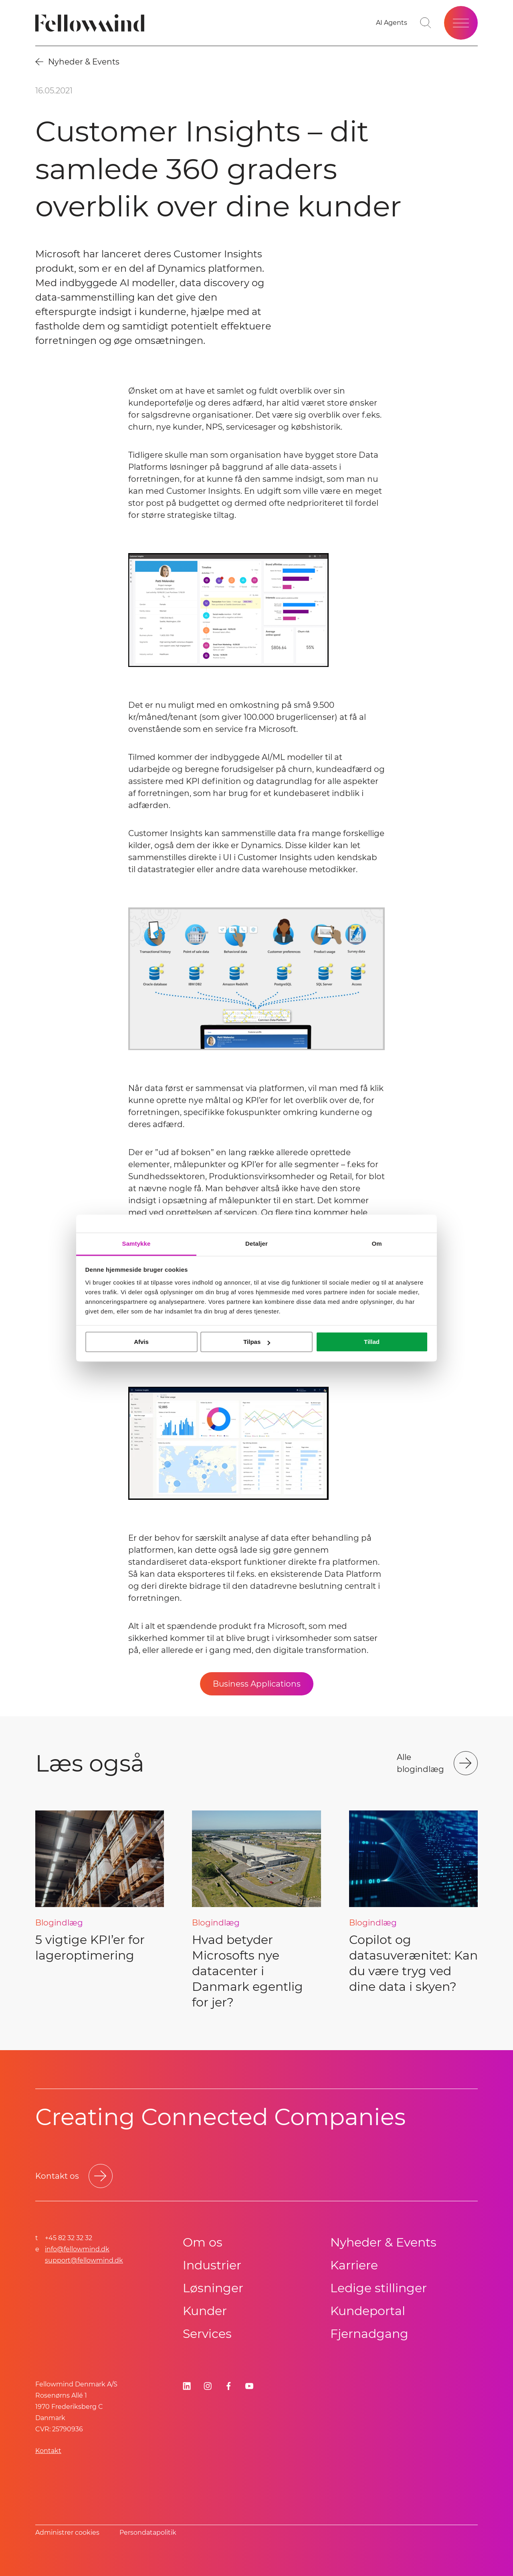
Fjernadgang (369, 2333)
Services (207, 2333)
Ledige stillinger (378, 2288)
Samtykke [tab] (136, 1243)
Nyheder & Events (383, 2242)
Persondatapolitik (147, 2532)
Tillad (372, 1341)
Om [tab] (377, 1243)
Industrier (212, 2265)
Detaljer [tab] (256, 1243)
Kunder (205, 2310)
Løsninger (213, 2288)
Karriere (354, 2265)
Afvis (141, 1341)
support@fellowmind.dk (84, 2260)
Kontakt (48, 2451)
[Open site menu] (461, 23)
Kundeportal (367, 2310)
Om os (202, 2242)
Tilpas (256, 1341)
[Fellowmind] (92, 23)
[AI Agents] (391, 22)
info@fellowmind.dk (77, 2249)
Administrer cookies (67, 2532)
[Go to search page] (425, 22)
